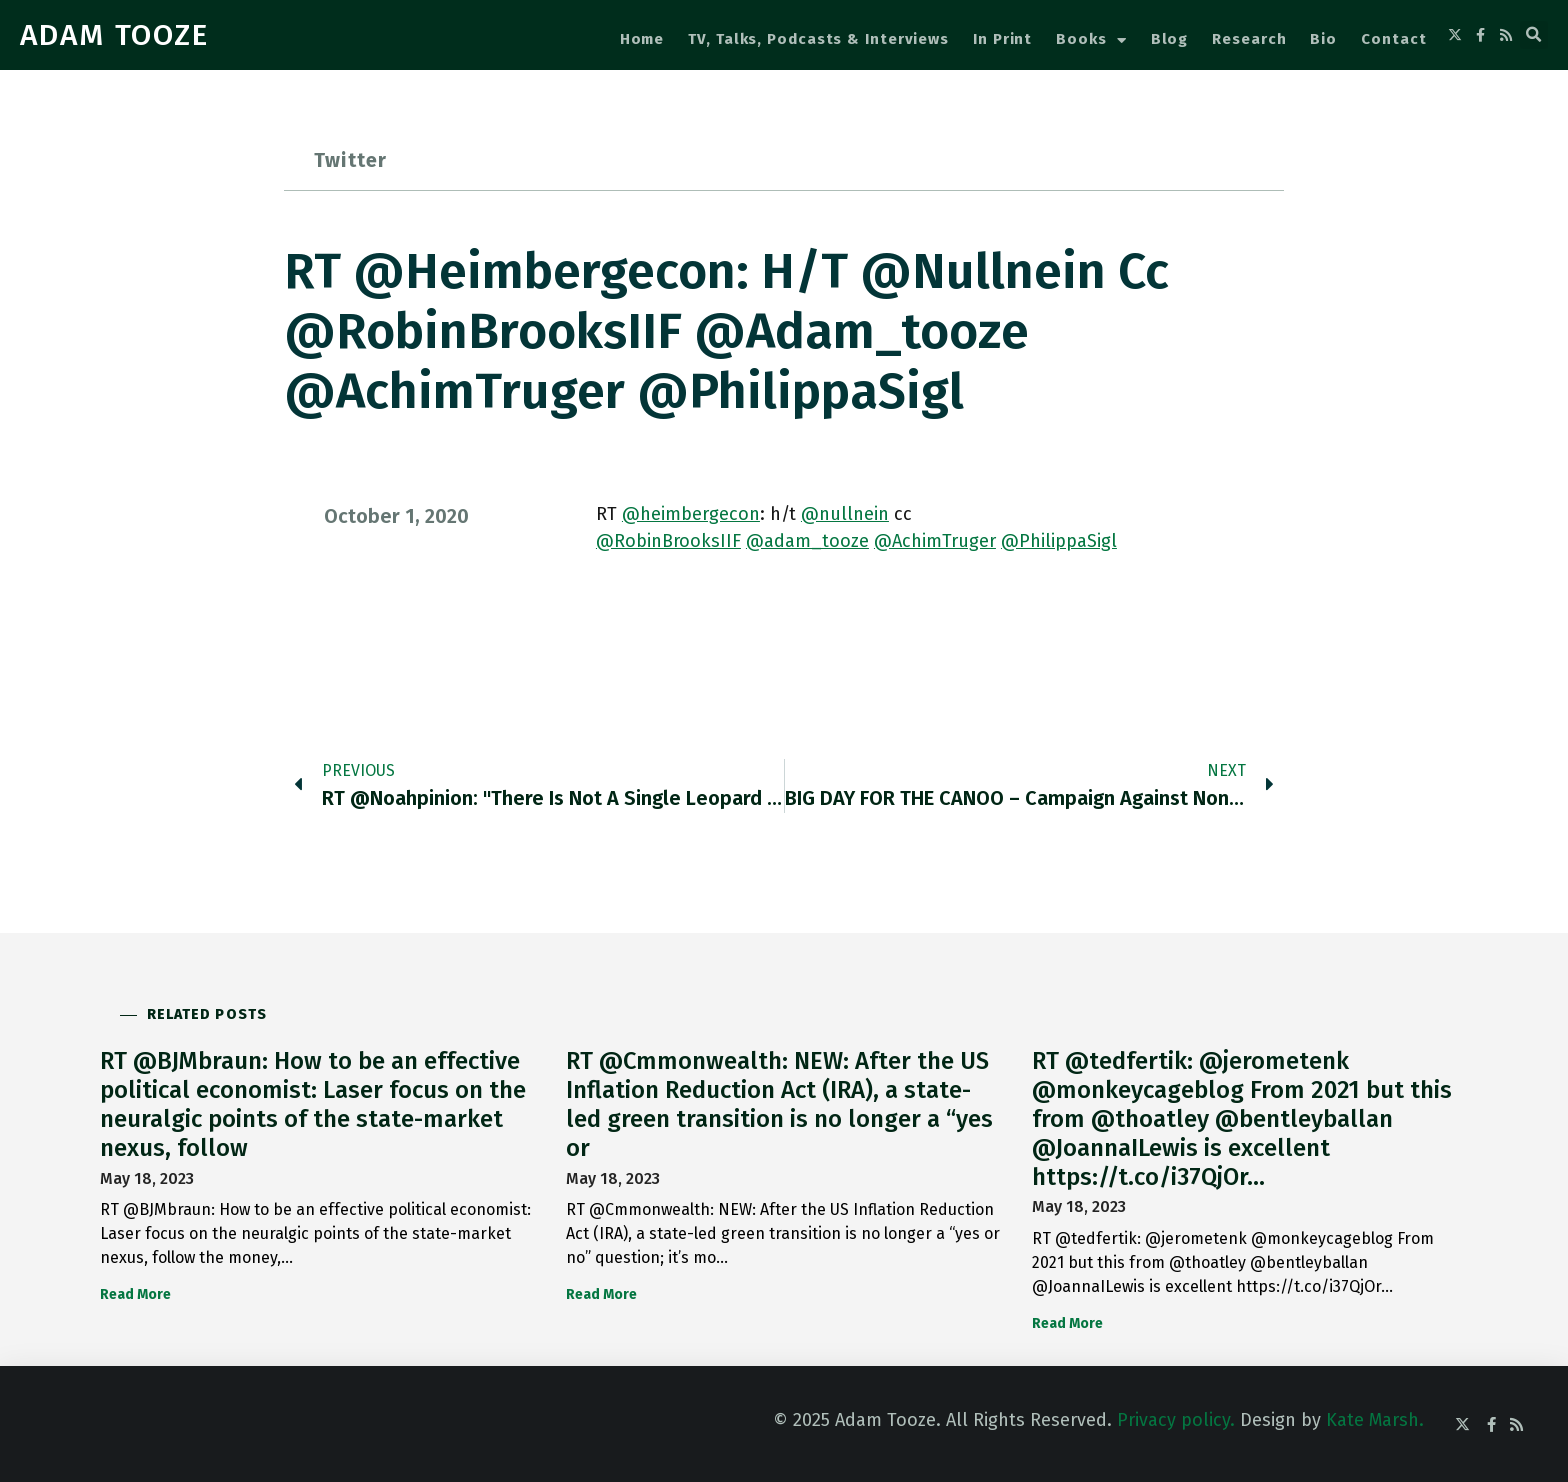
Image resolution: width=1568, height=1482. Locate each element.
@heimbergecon (691, 514)
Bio (1323, 39)
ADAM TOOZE (114, 35)
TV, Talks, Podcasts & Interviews (818, 39)
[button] (1534, 35)
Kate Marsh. (1375, 1420)
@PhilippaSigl (1059, 541)
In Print (1002, 39)
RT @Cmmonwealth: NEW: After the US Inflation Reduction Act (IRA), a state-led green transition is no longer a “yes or (779, 1104)
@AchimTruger (935, 541)
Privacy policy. (1176, 1420)
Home (642, 39)
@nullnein (845, 514)
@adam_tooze (807, 541)
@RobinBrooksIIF (668, 541)
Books (1091, 40)
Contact (1393, 39)
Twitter (350, 160)
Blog (1170, 39)
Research (1249, 39)
